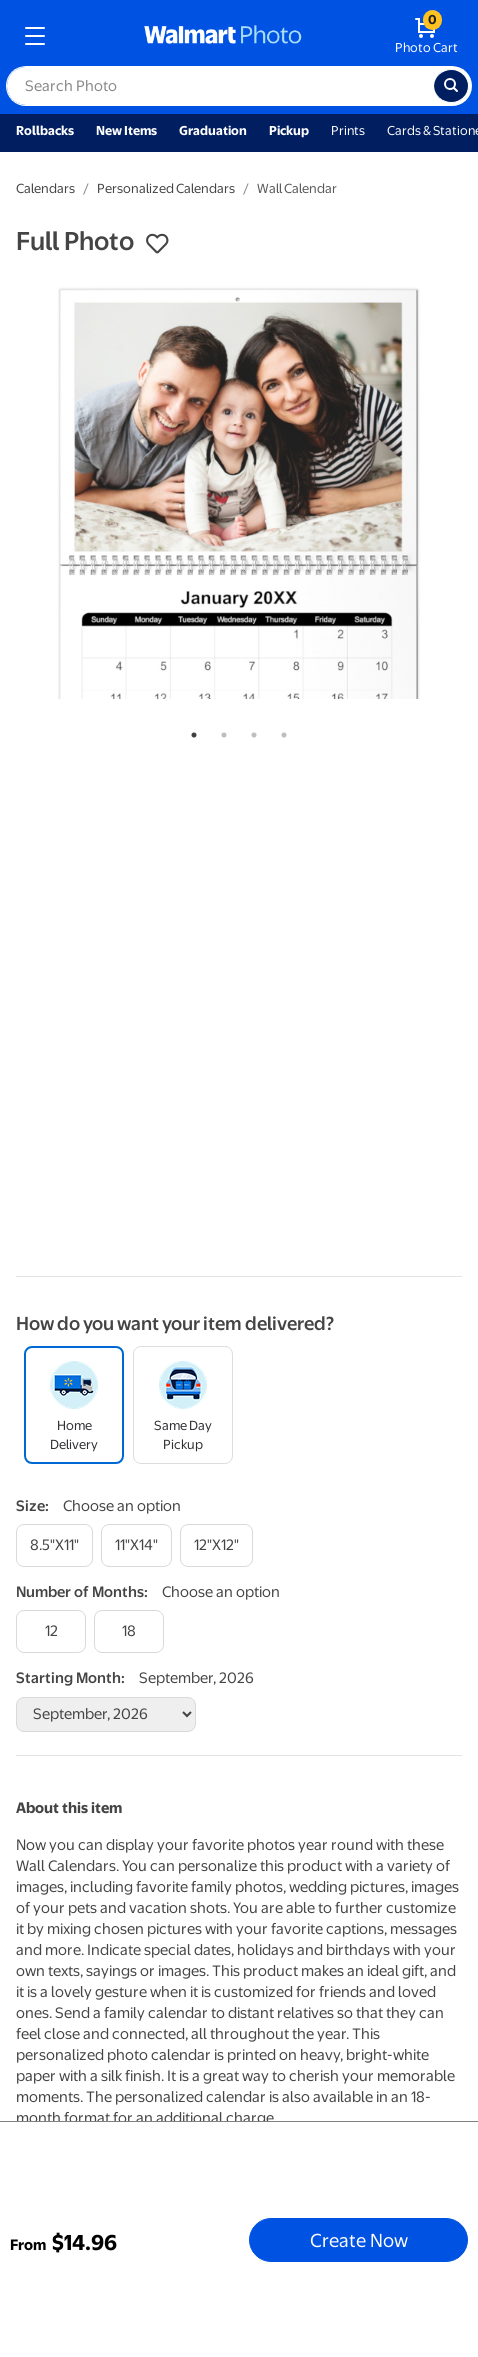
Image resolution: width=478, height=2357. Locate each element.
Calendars (45, 188)
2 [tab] (220, 731)
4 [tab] (280, 731)
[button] (157, 244)
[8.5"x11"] (54, 1545)
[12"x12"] (216, 1545)
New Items (126, 130)
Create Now (359, 2240)
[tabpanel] (239, 492)
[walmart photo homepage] (223, 36)
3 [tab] (250, 731)
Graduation (213, 130)
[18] (129, 1631)
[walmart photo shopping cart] (426, 36)
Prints (348, 130)
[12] (51, 1631)
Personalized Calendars (166, 188)
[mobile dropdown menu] (35, 36)
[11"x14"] (136, 1545)
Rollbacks (45, 130)
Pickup (289, 130)
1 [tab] (190, 731)
